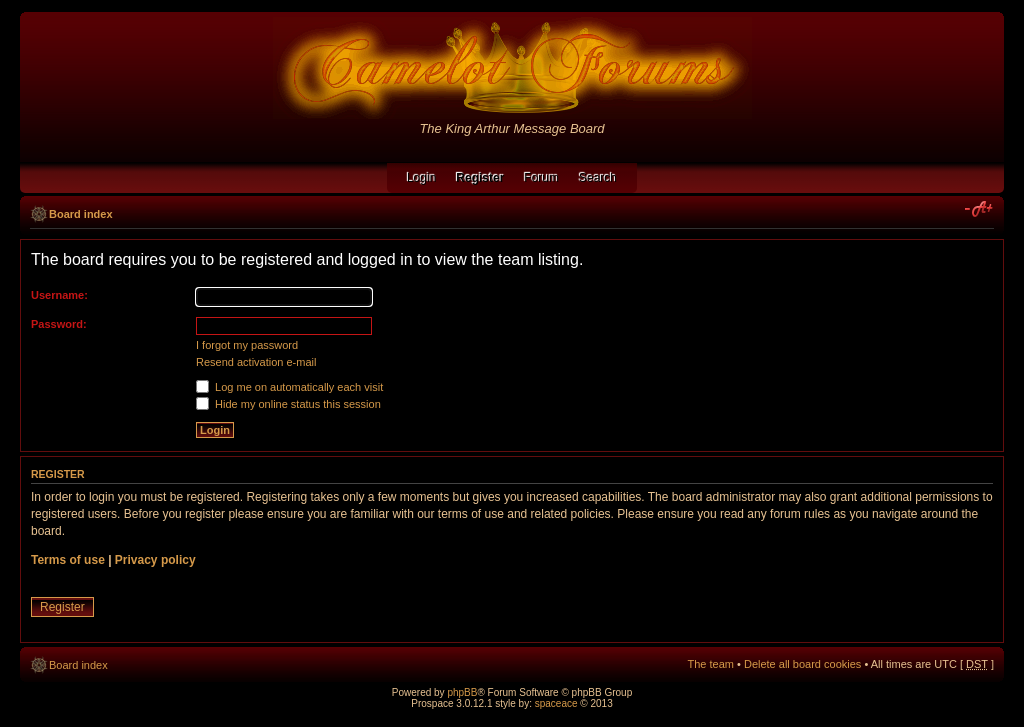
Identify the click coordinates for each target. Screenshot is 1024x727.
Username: (59, 295)
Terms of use (68, 560)
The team (711, 664)
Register (62, 607)
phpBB (462, 692)
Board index (81, 214)
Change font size (979, 210)
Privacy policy (155, 560)
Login (421, 178)
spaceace (556, 703)
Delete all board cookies (802, 664)
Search (598, 178)
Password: (59, 324)
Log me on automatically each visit (289, 387)
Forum (541, 178)
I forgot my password (247, 345)
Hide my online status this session (288, 404)
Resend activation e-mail (256, 362)
